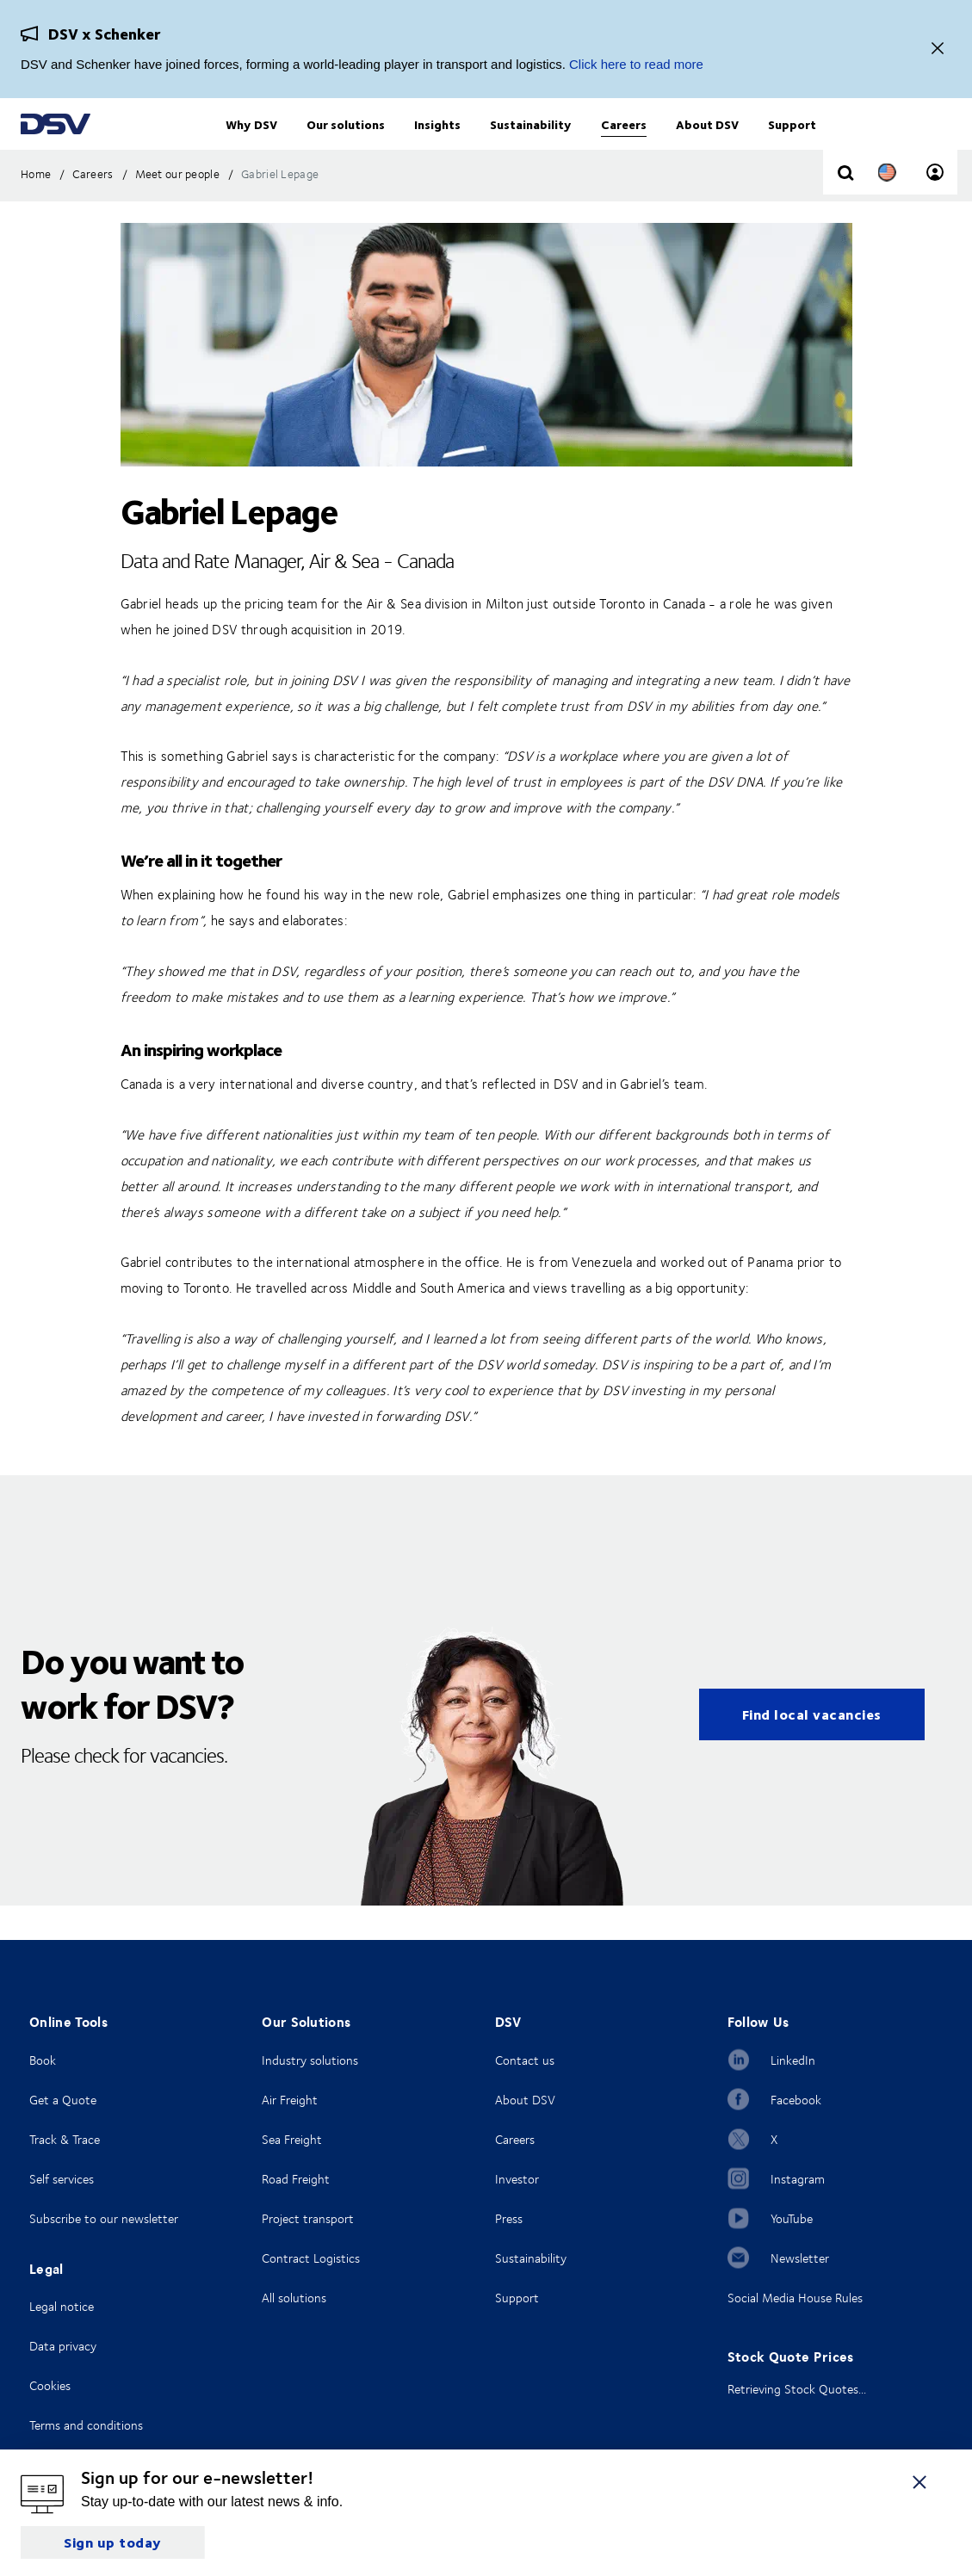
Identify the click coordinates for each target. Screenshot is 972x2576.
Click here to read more (636, 64)
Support (517, 2298)
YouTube (792, 2218)
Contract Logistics (311, 2258)
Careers (515, 2139)
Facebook (796, 2100)
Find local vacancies (812, 1748)
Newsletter (800, 2258)
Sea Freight (292, 2139)
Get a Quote (62, 2100)
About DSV (525, 2100)
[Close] (937, 49)
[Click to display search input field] (845, 208)
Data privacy (62, 2346)
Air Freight (290, 2100)
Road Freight (296, 2179)
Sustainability (530, 2258)
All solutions (294, 2298)
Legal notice (61, 2306)
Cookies (50, 2385)
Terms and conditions (86, 2425)
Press (509, 2218)
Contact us (524, 2060)
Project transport (308, 2218)
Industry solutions (310, 2060)
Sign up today (113, 2542)
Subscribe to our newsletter (103, 2218)
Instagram (798, 2179)
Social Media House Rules (795, 2298)
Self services (61, 2179)
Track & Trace (64, 2139)
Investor (517, 2179)
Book (42, 2060)
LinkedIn (793, 2060)
